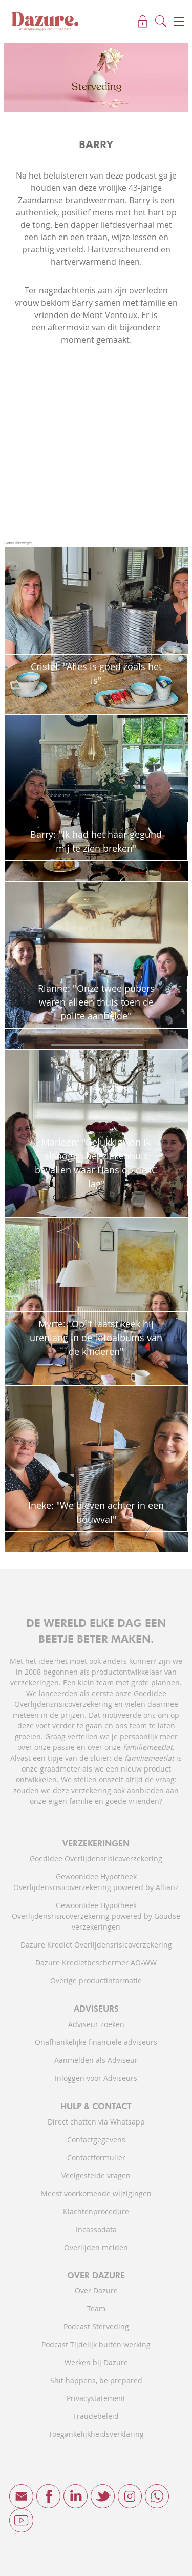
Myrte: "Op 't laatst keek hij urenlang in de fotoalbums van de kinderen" (96, 1338)
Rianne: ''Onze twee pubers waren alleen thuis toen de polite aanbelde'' (96, 1002)
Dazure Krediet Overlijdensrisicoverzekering (96, 1945)
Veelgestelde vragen (96, 2175)
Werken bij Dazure (96, 2362)
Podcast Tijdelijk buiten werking (96, 2344)
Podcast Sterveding (96, 2326)
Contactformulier (96, 2157)
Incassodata (96, 2229)
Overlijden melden (96, 2247)
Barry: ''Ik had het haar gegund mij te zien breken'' (96, 841)
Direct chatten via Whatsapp (96, 2122)
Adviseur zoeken (96, 2024)
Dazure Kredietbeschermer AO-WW (96, 1963)
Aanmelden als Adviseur (96, 2060)
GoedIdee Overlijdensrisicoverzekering (96, 1858)
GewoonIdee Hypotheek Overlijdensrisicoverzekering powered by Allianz (96, 1882)
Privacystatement (96, 2398)
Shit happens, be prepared (96, 2380)
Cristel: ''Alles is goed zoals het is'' (96, 673)
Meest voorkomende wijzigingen (96, 2193)
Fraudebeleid (96, 2416)
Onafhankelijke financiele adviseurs (96, 2042)
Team (96, 2308)
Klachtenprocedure (96, 2211)
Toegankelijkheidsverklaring (96, 2434)
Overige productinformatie (96, 1980)
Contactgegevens (96, 2140)
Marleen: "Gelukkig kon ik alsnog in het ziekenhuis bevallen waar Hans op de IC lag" (96, 1163)
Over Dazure (96, 2290)
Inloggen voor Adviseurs (96, 2078)
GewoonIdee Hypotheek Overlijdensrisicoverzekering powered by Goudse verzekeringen (96, 1916)
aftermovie (69, 327)
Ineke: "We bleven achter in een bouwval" (96, 1512)
